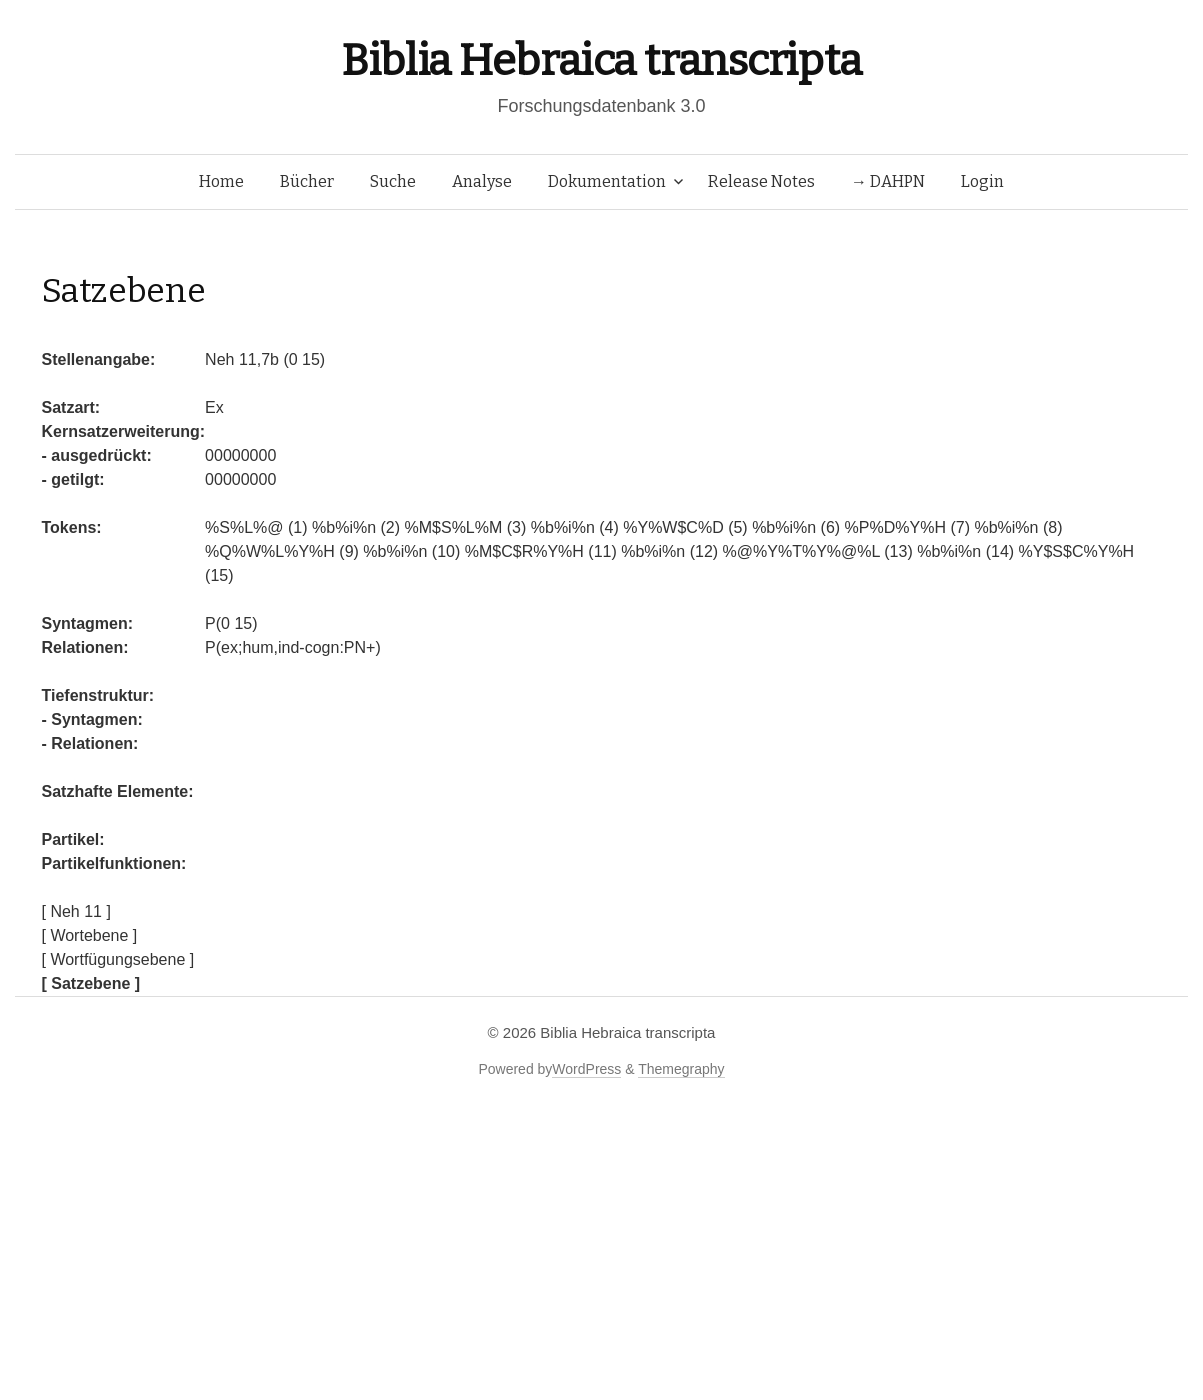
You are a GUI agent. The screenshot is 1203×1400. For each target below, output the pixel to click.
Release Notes (761, 181)
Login (982, 181)
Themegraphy (681, 1069)
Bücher (307, 181)
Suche (393, 181)
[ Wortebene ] (90, 935)
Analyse (482, 181)
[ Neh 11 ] (76, 911)
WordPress (586, 1069)
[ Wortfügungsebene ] (118, 959)
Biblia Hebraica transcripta (601, 60)
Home (221, 181)
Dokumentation (607, 181)
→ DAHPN (888, 181)
